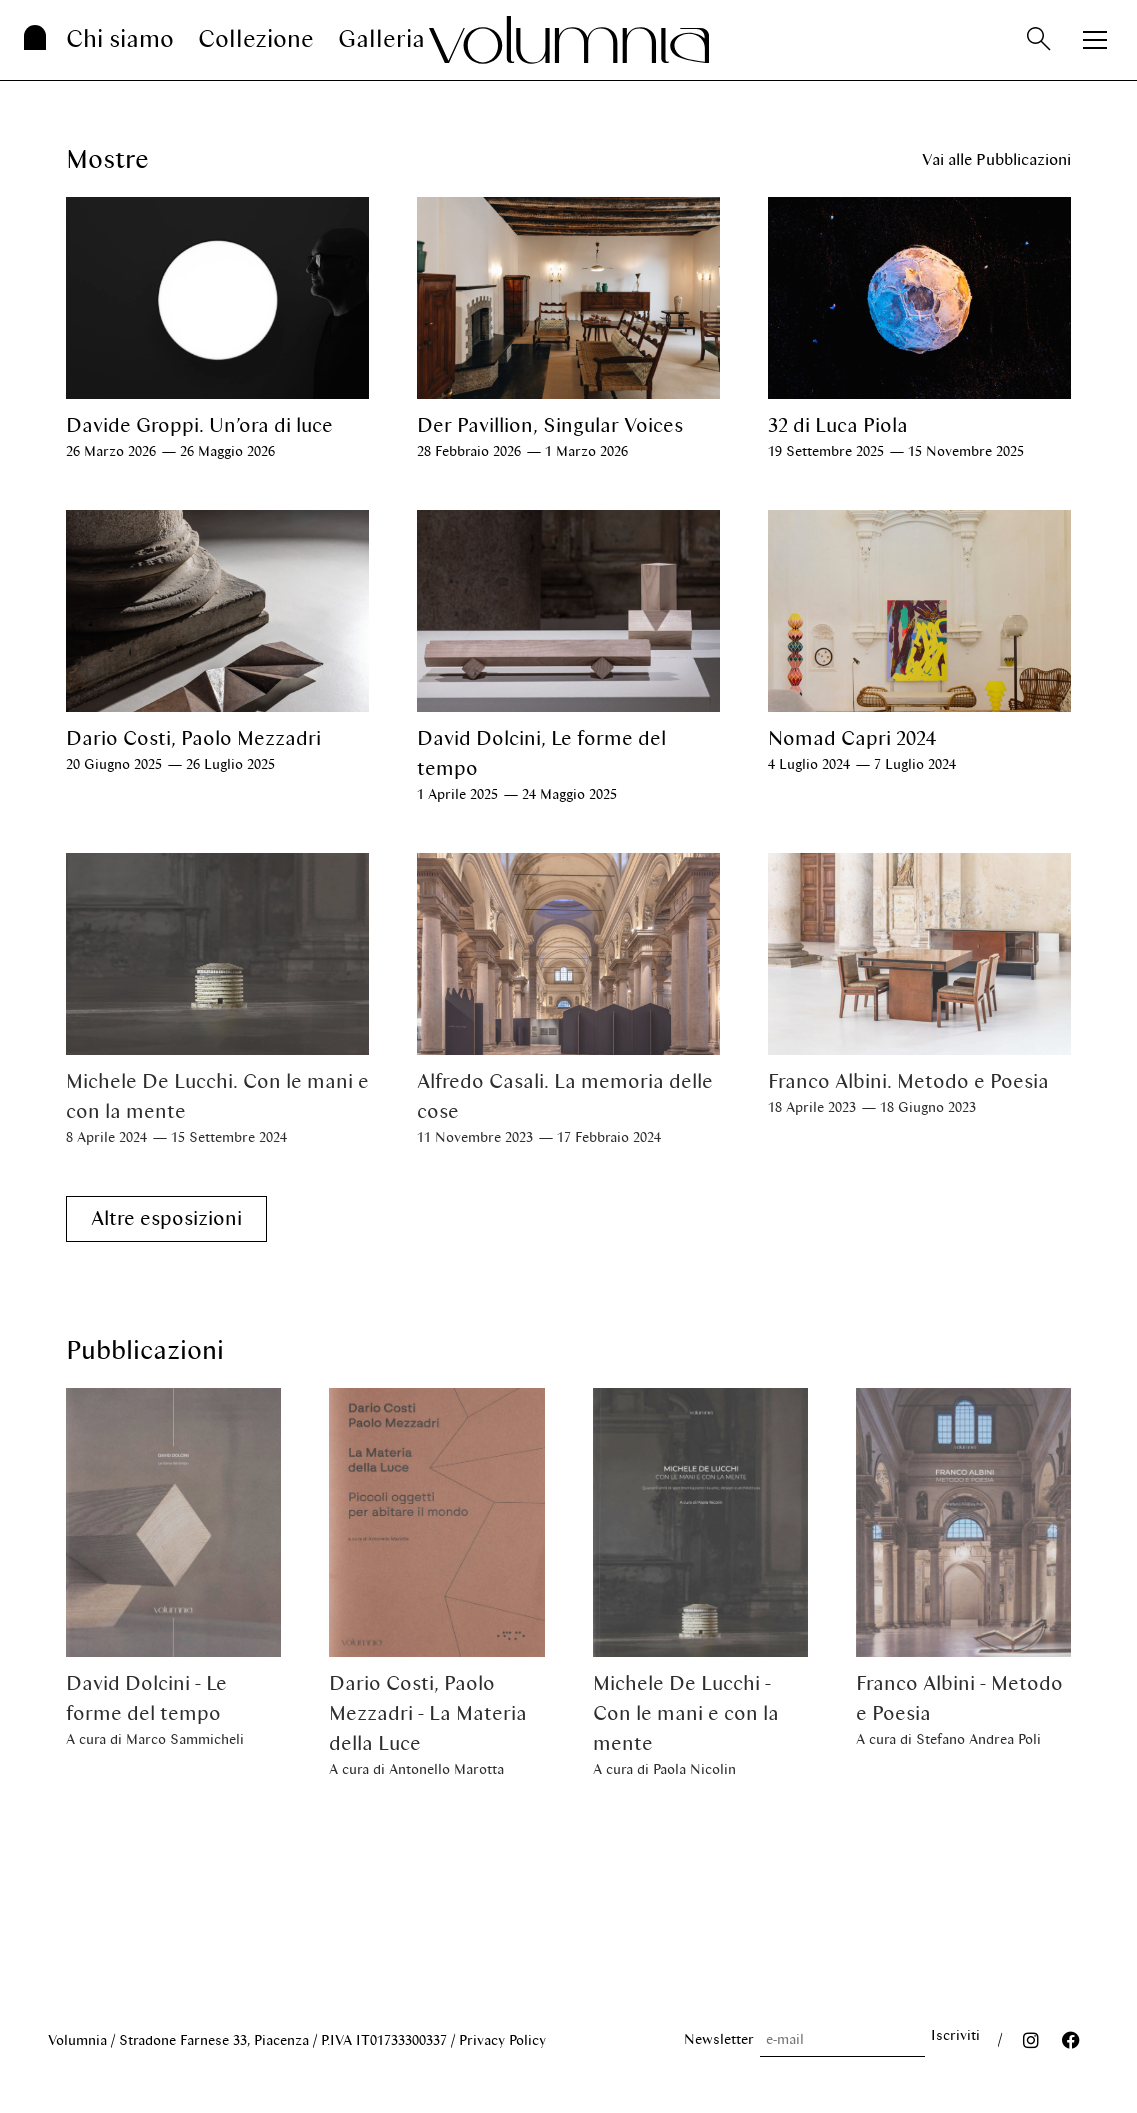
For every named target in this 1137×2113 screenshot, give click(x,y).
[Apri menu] (1095, 40)
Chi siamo (120, 39)
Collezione (256, 39)
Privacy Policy (502, 2040)
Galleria (381, 39)
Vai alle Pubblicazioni (996, 160)
